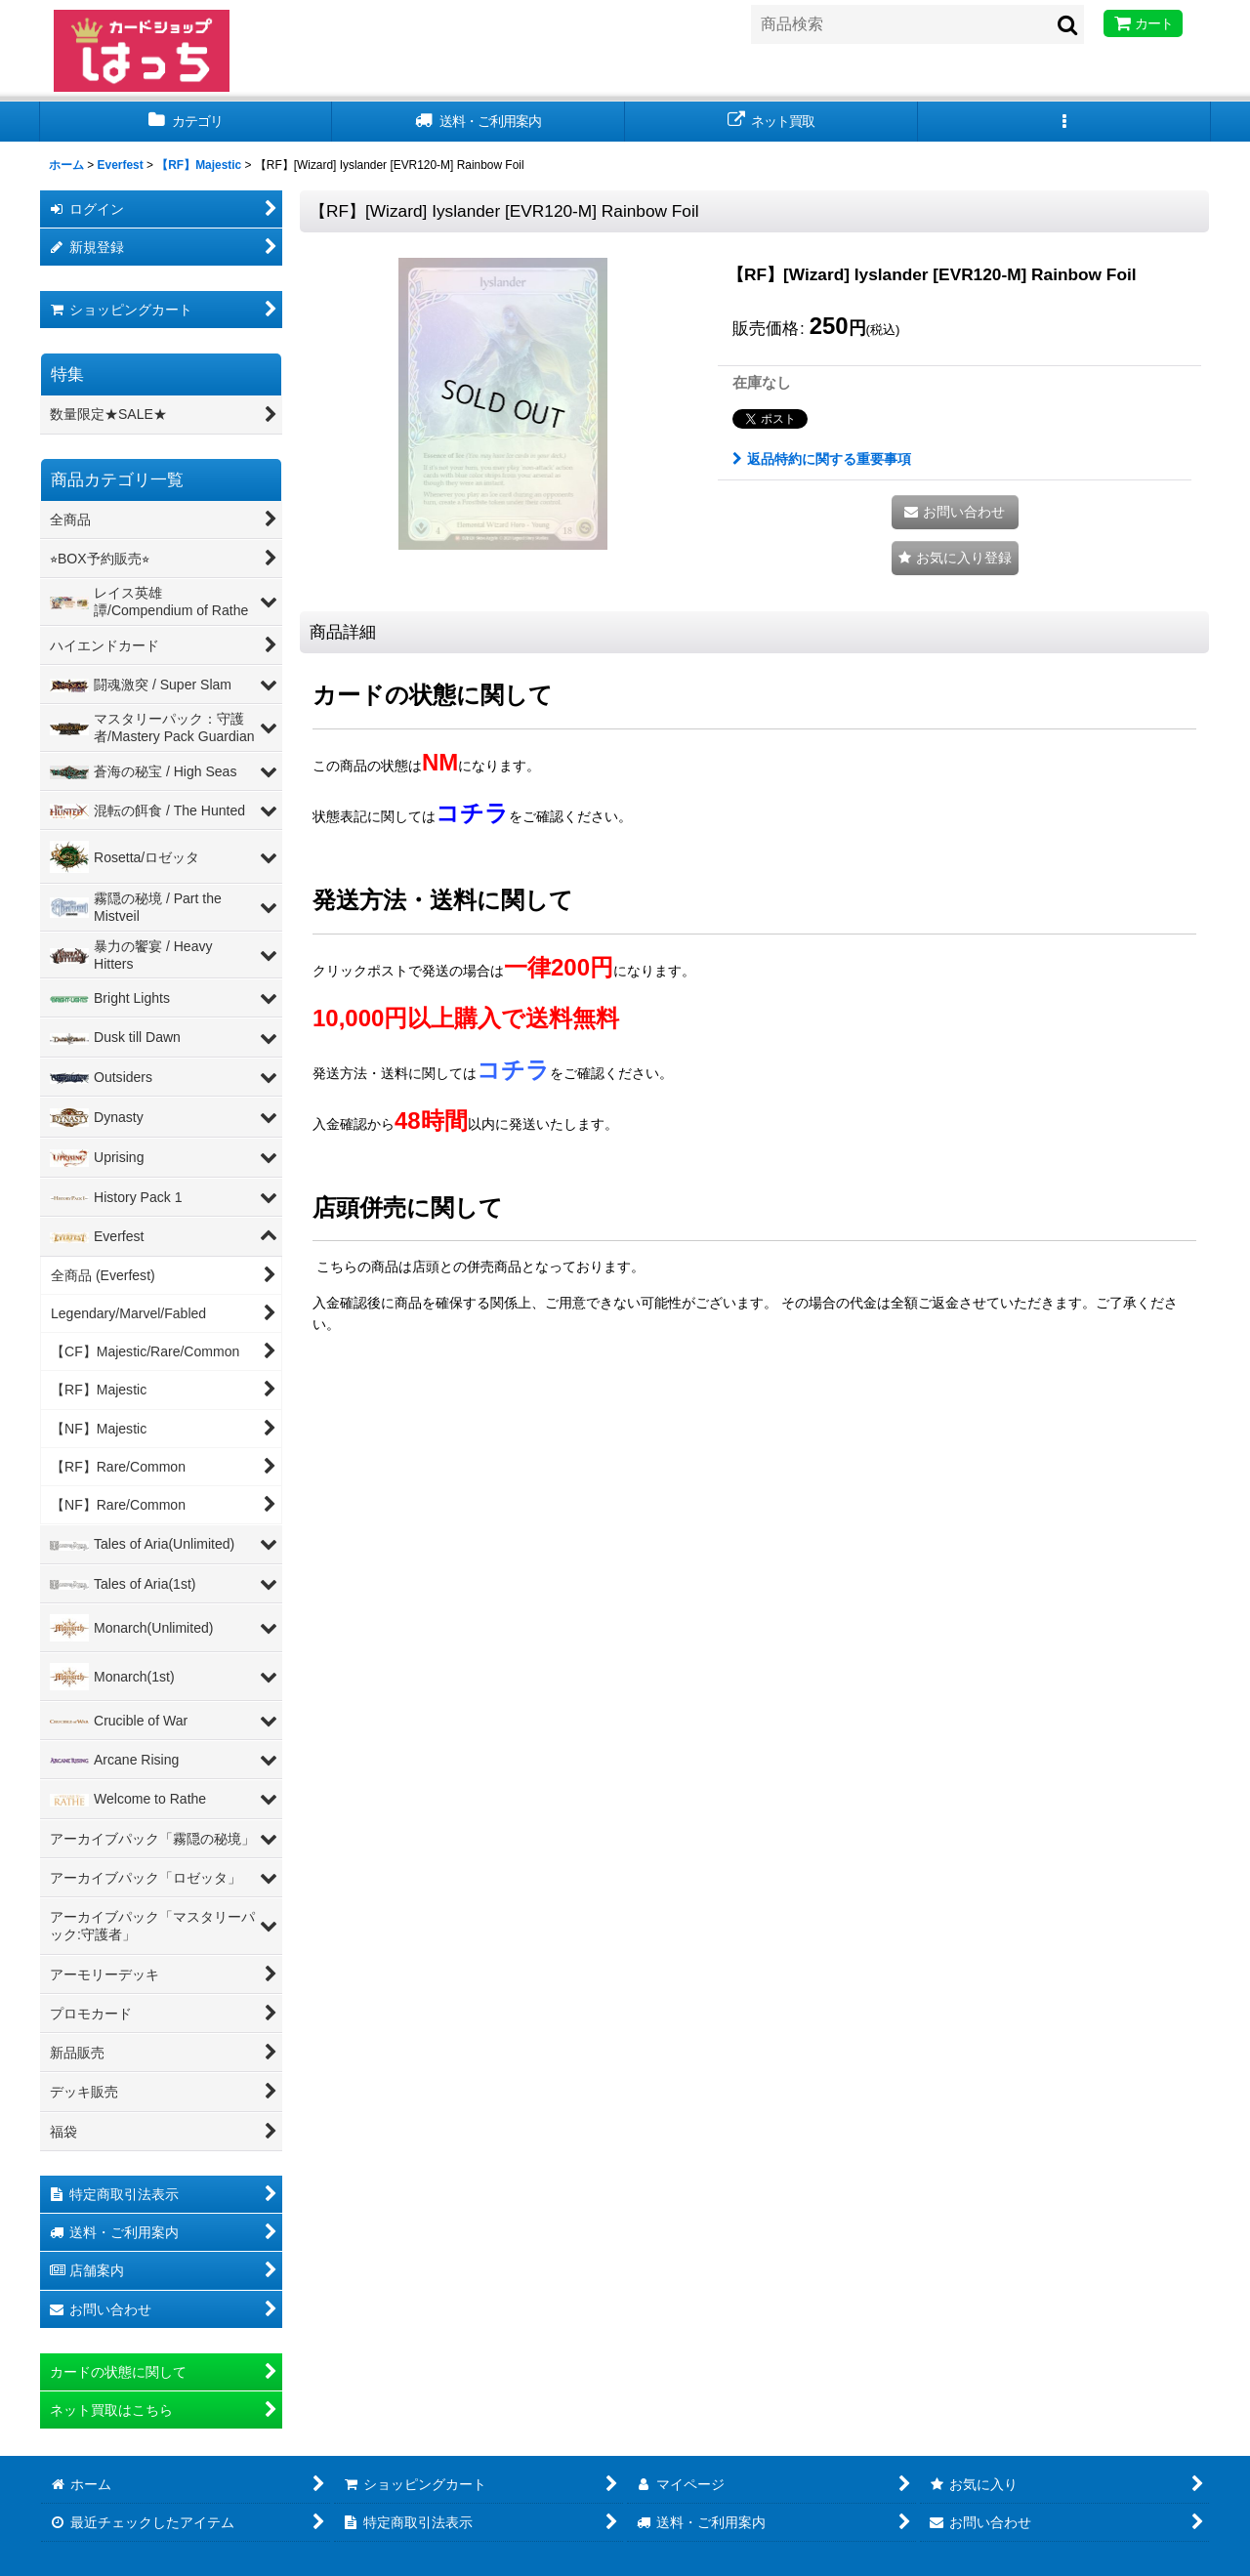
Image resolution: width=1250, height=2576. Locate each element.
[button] (1064, 122)
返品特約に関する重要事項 (821, 459)
